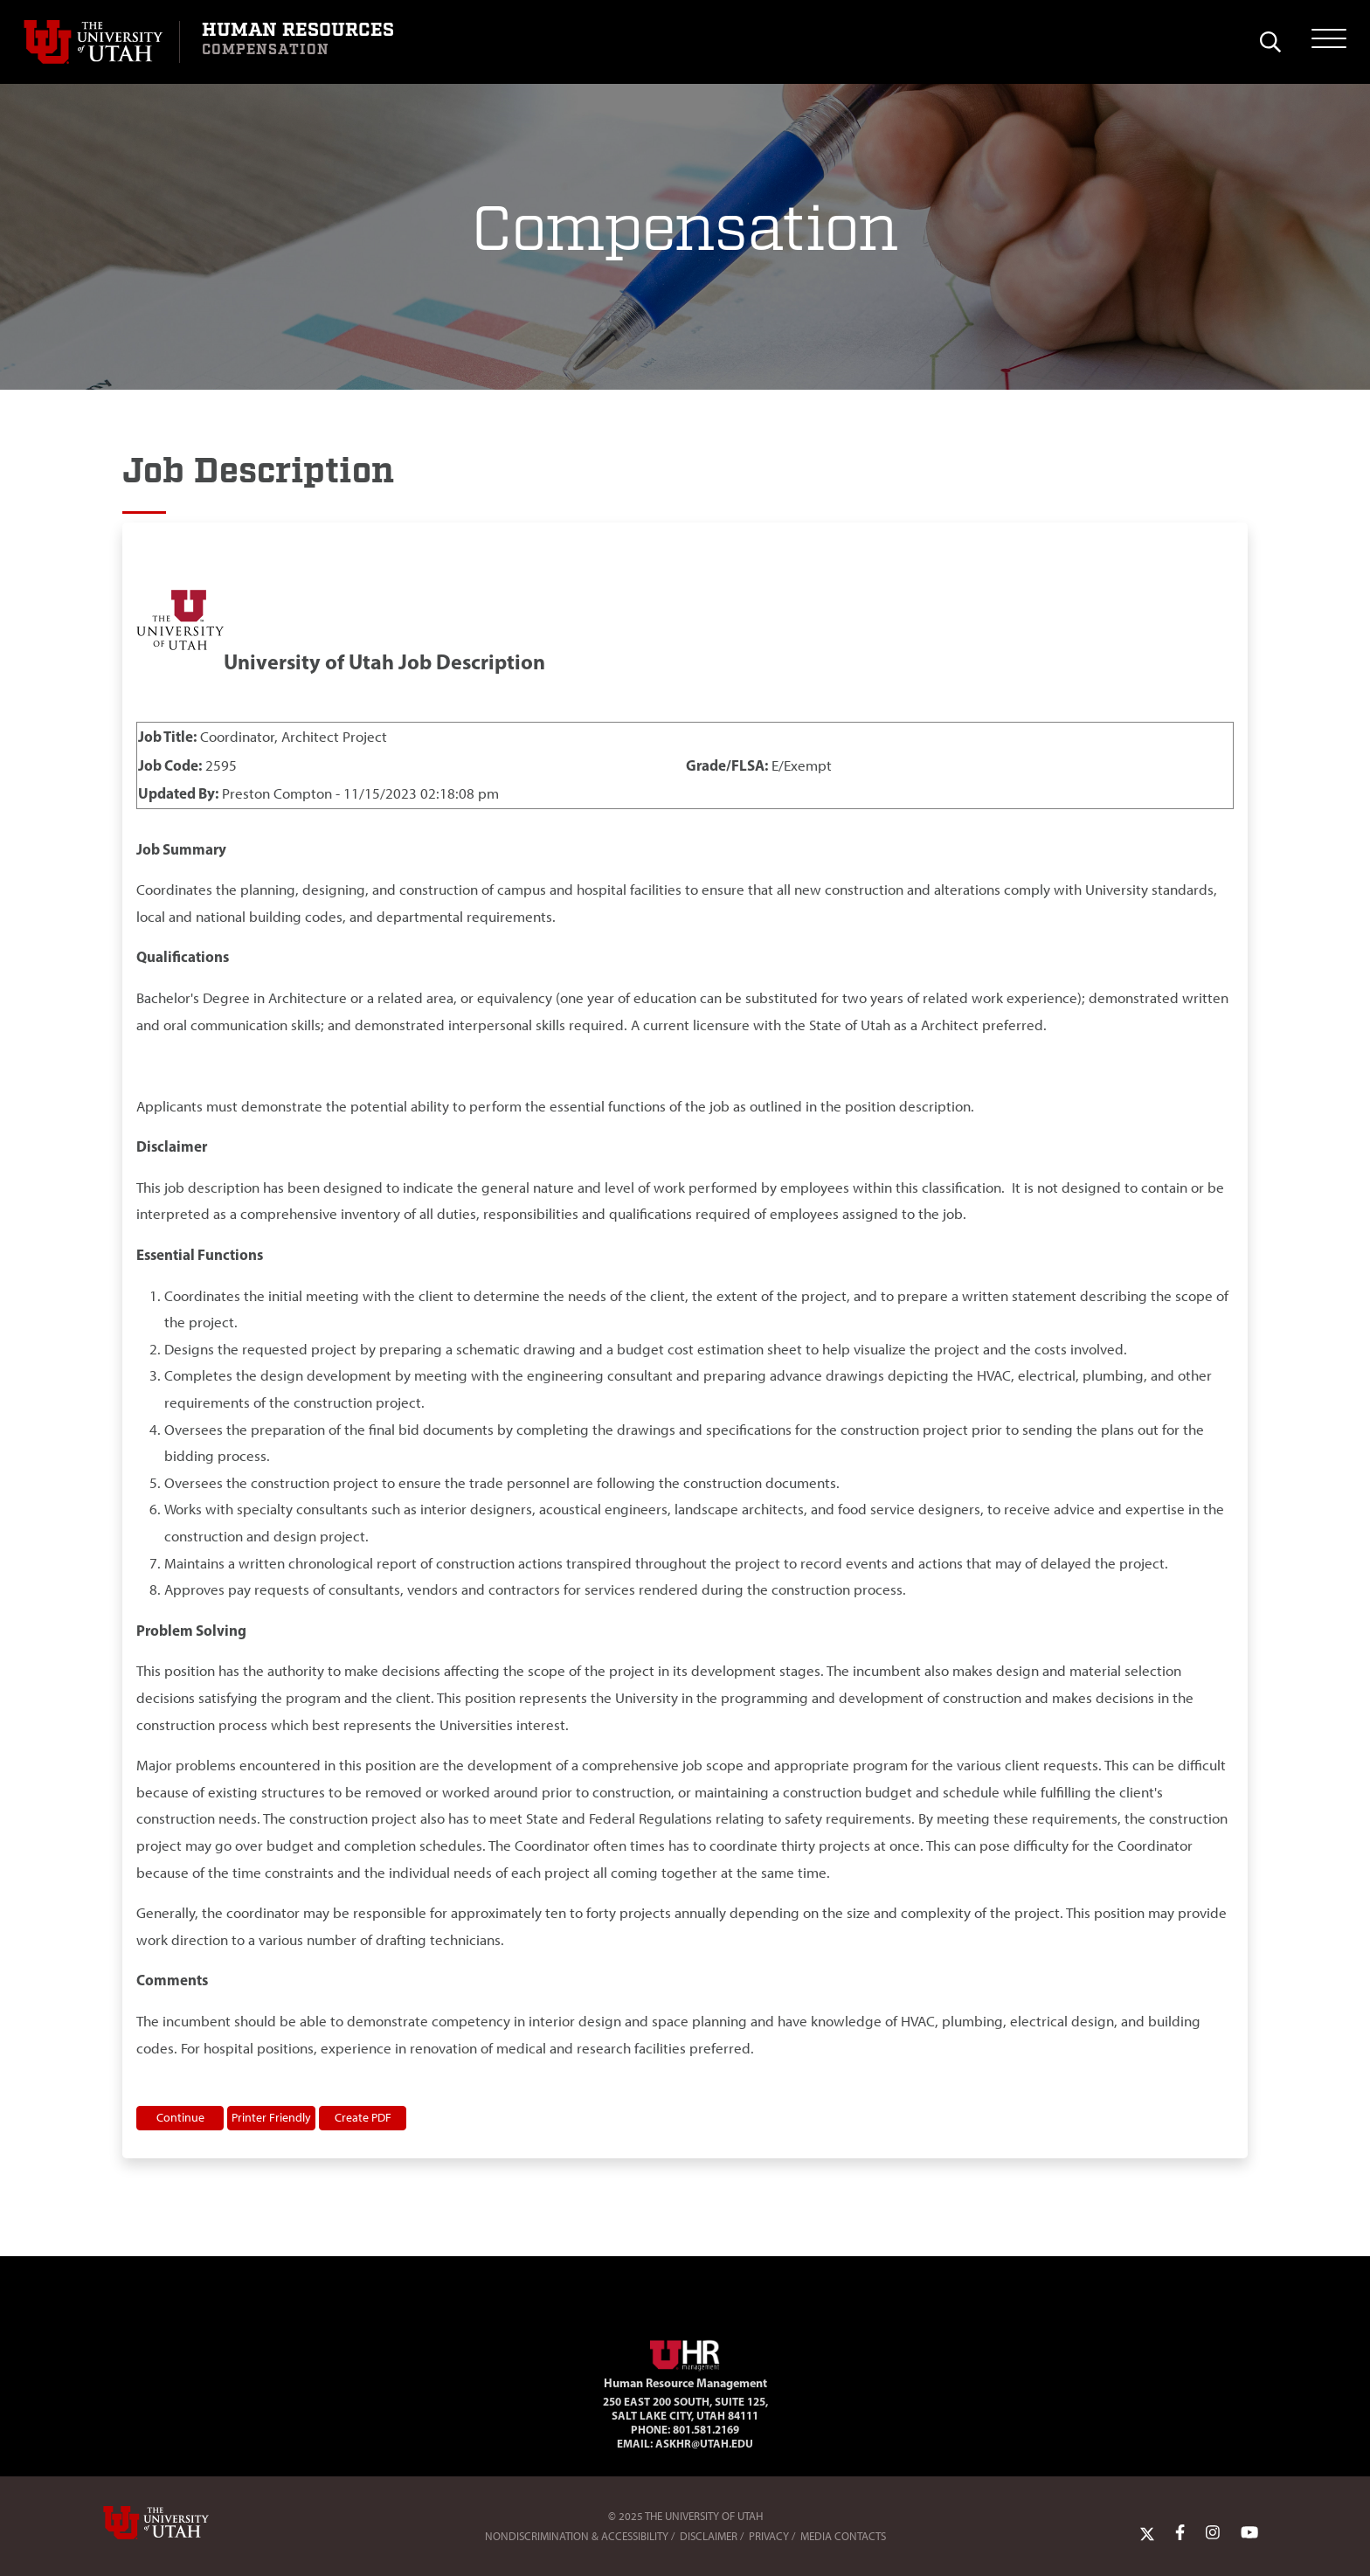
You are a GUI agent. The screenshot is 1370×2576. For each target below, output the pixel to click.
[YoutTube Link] (1249, 2532)
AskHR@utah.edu (704, 2443)
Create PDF (363, 2117)
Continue (180, 2117)
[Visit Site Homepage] (685, 2352)
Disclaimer (708, 2536)
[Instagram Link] (1213, 2532)
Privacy (769, 2536)
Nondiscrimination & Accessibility (576, 2536)
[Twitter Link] (1147, 2532)
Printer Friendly (271, 2117)
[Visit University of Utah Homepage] (101, 42)
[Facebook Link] (1180, 2532)
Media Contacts (843, 2536)
